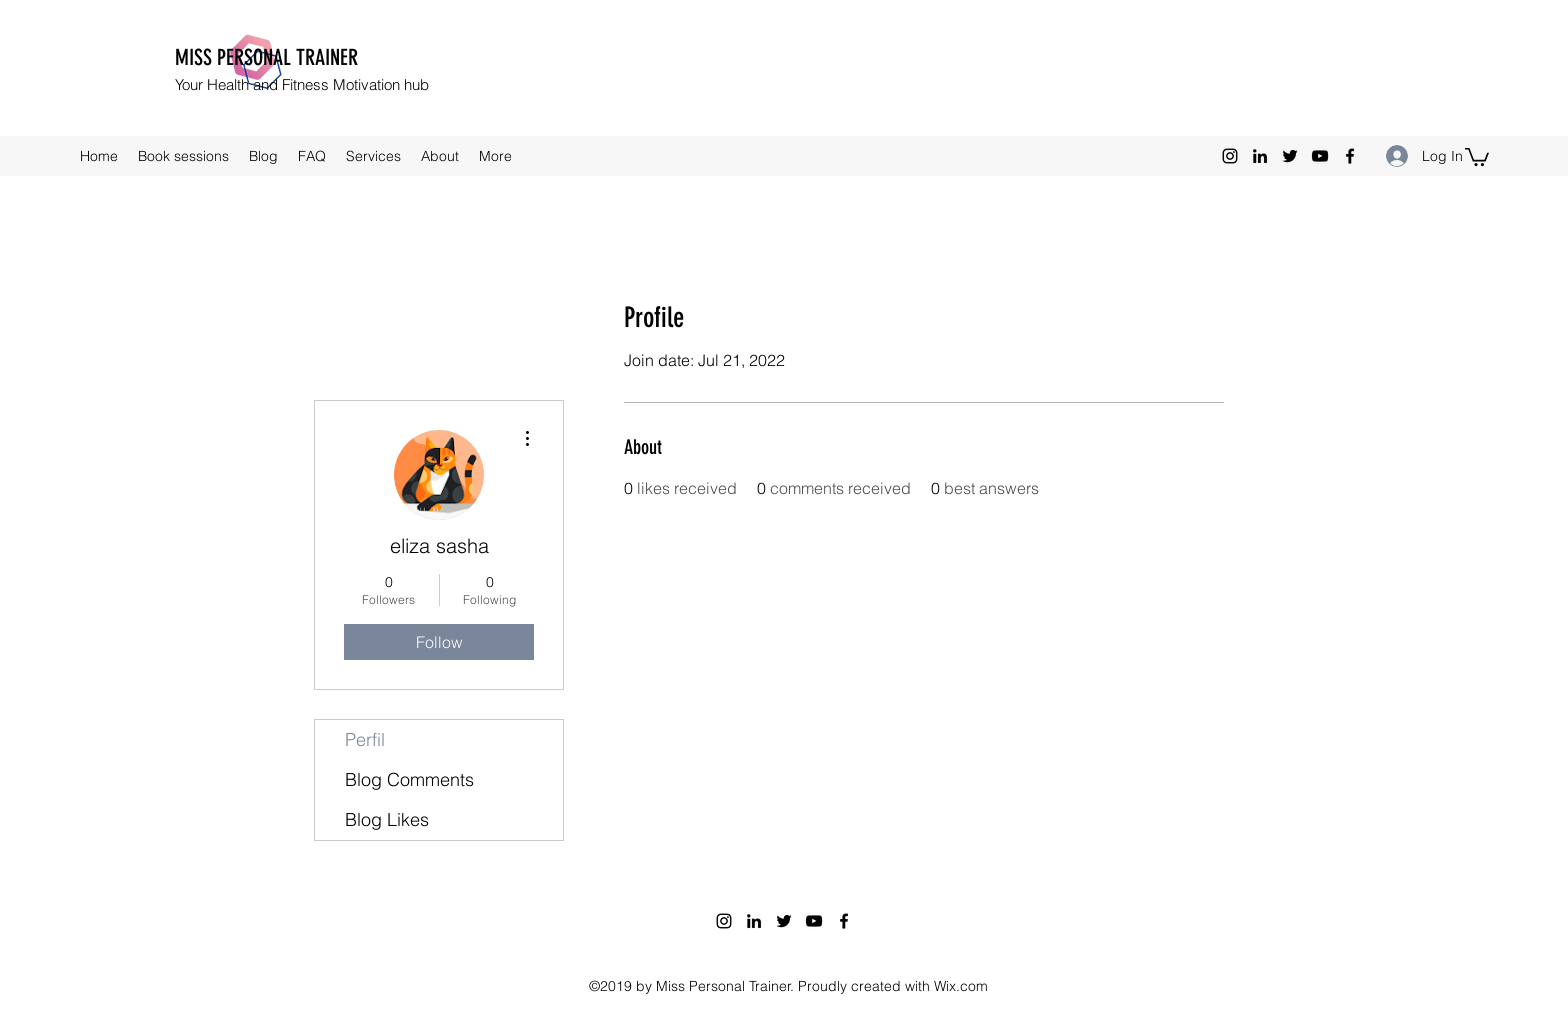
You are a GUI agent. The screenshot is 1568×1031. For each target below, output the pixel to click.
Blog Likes (387, 819)
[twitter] (1290, 156)
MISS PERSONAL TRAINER (266, 57)
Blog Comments (409, 779)
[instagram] (1230, 156)
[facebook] (1350, 156)
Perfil (365, 739)
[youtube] (1320, 156)
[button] (1477, 156)
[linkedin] (1260, 156)
